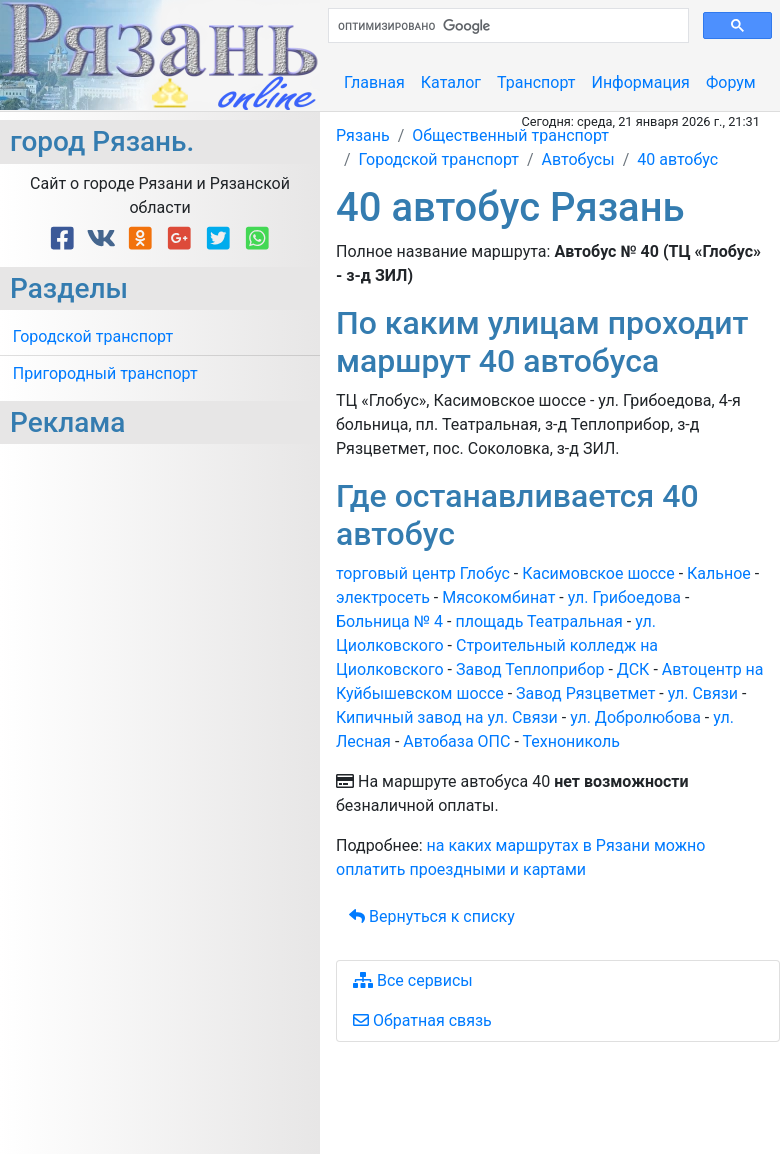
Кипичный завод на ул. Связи (447, 717)
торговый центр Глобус (423, 573)
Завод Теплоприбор (530, 669)
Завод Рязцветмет (585, 693)
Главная (374, 82)
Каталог (451, 82)
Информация (640, 82)
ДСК (633, 669)
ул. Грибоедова (624, 597)
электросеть (383, 597)
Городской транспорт (93, 336)
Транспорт (536, 82)
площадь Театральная (538, 621)
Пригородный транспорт (105, 373)
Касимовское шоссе (598, 573)
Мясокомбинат (498, 597)
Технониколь (570, 741)
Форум (731, 82)
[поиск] (506, 26)
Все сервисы (413, 980)
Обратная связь (422, 1020)
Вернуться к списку (432, 916)
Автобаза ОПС (456, 741)
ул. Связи (703, 693)
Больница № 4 (389, 621)
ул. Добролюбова (635, 717)
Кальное (719, 573)
